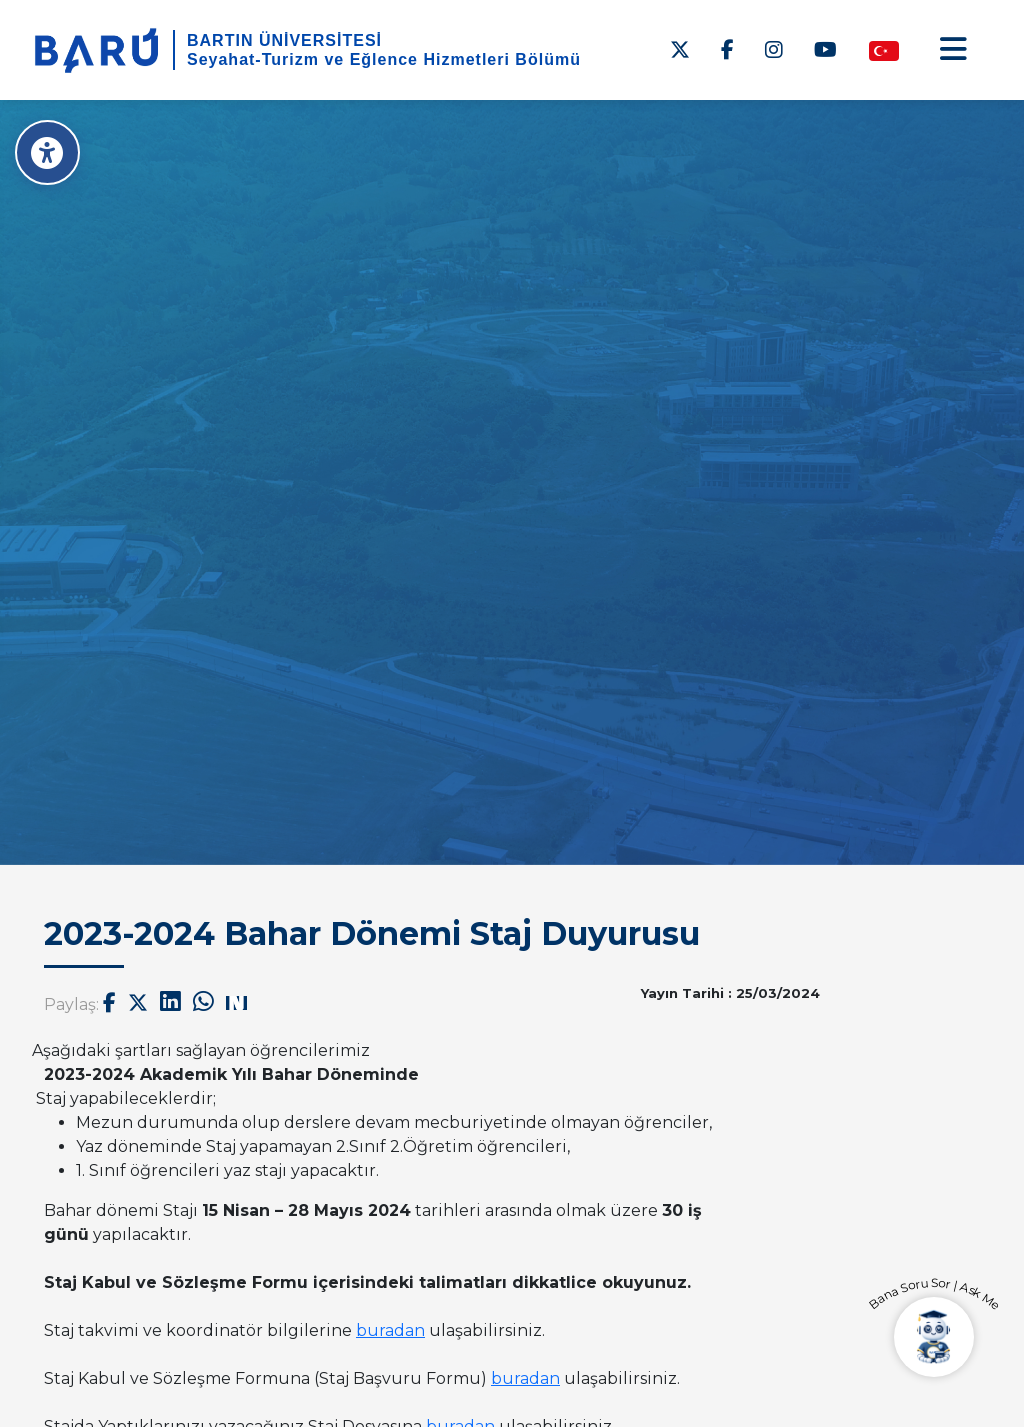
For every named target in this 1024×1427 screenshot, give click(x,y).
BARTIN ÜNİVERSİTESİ (284, 40)
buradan (390, 1330)
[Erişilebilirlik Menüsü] (47, 152)
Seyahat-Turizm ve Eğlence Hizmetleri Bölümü (384, 59)
